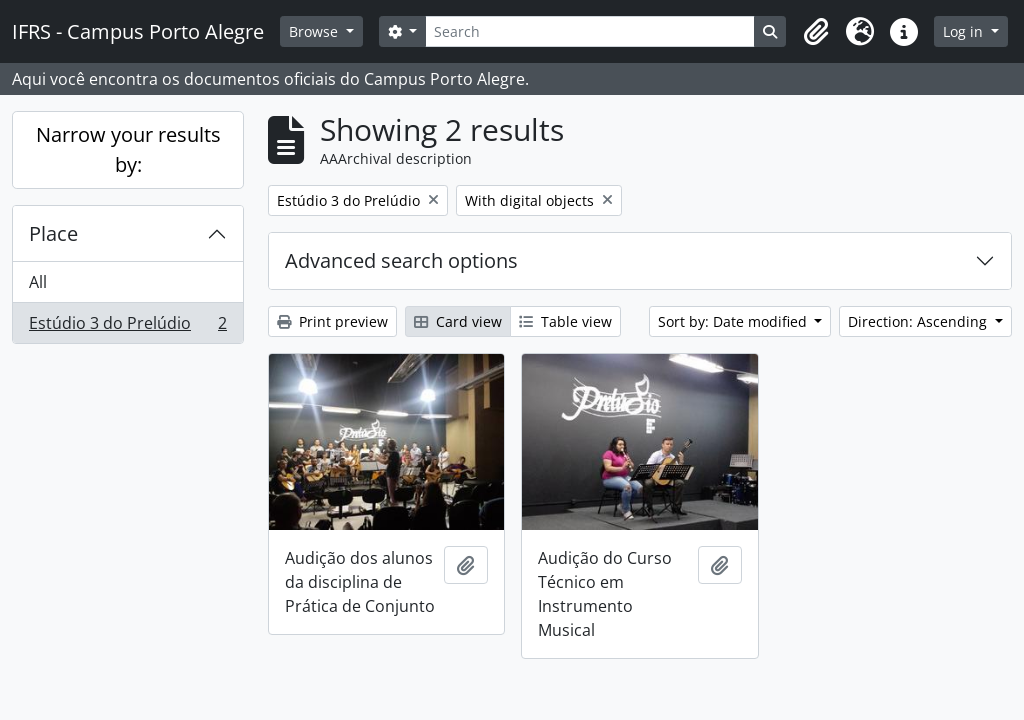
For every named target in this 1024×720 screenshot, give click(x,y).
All (38, 282)
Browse (315, 31)
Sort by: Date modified (734, 321)
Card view (458, 321)
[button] (816, 32)
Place (53, 233)
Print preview (332, 321)
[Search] (590, 31)
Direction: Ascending (919, 321)
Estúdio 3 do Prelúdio (127, 327)
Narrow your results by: (128, 149)
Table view (565, 321)
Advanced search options (401, 260)
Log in (965, 31)
